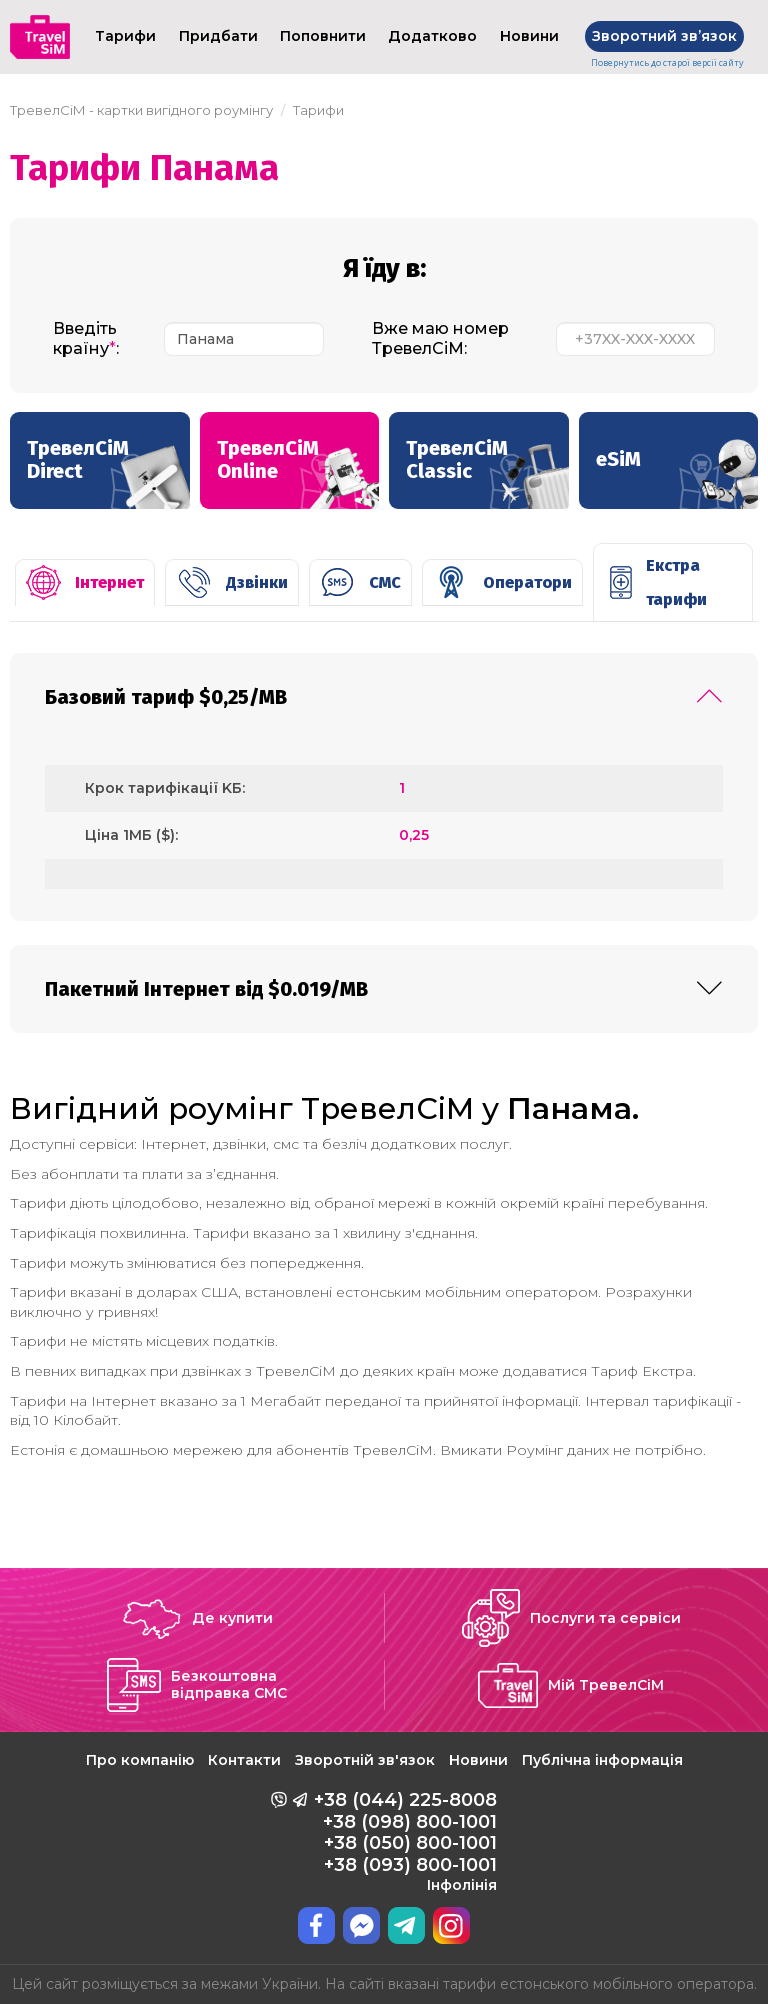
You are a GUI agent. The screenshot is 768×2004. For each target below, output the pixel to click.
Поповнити (323, 36)
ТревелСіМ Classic (487, 472)
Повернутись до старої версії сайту (667, 63)
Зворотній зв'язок (365, 1760)
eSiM (677, 474)
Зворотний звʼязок (664, 36)
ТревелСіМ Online (298, 472)
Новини (529, 36)
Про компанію (140, 1760)
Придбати (218, 36)
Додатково (432, 36)
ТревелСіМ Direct (108, 472)
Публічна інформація (602, 1760)
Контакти (244, 1760)
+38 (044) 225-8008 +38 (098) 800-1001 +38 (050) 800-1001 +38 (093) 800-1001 (405, 1841)
